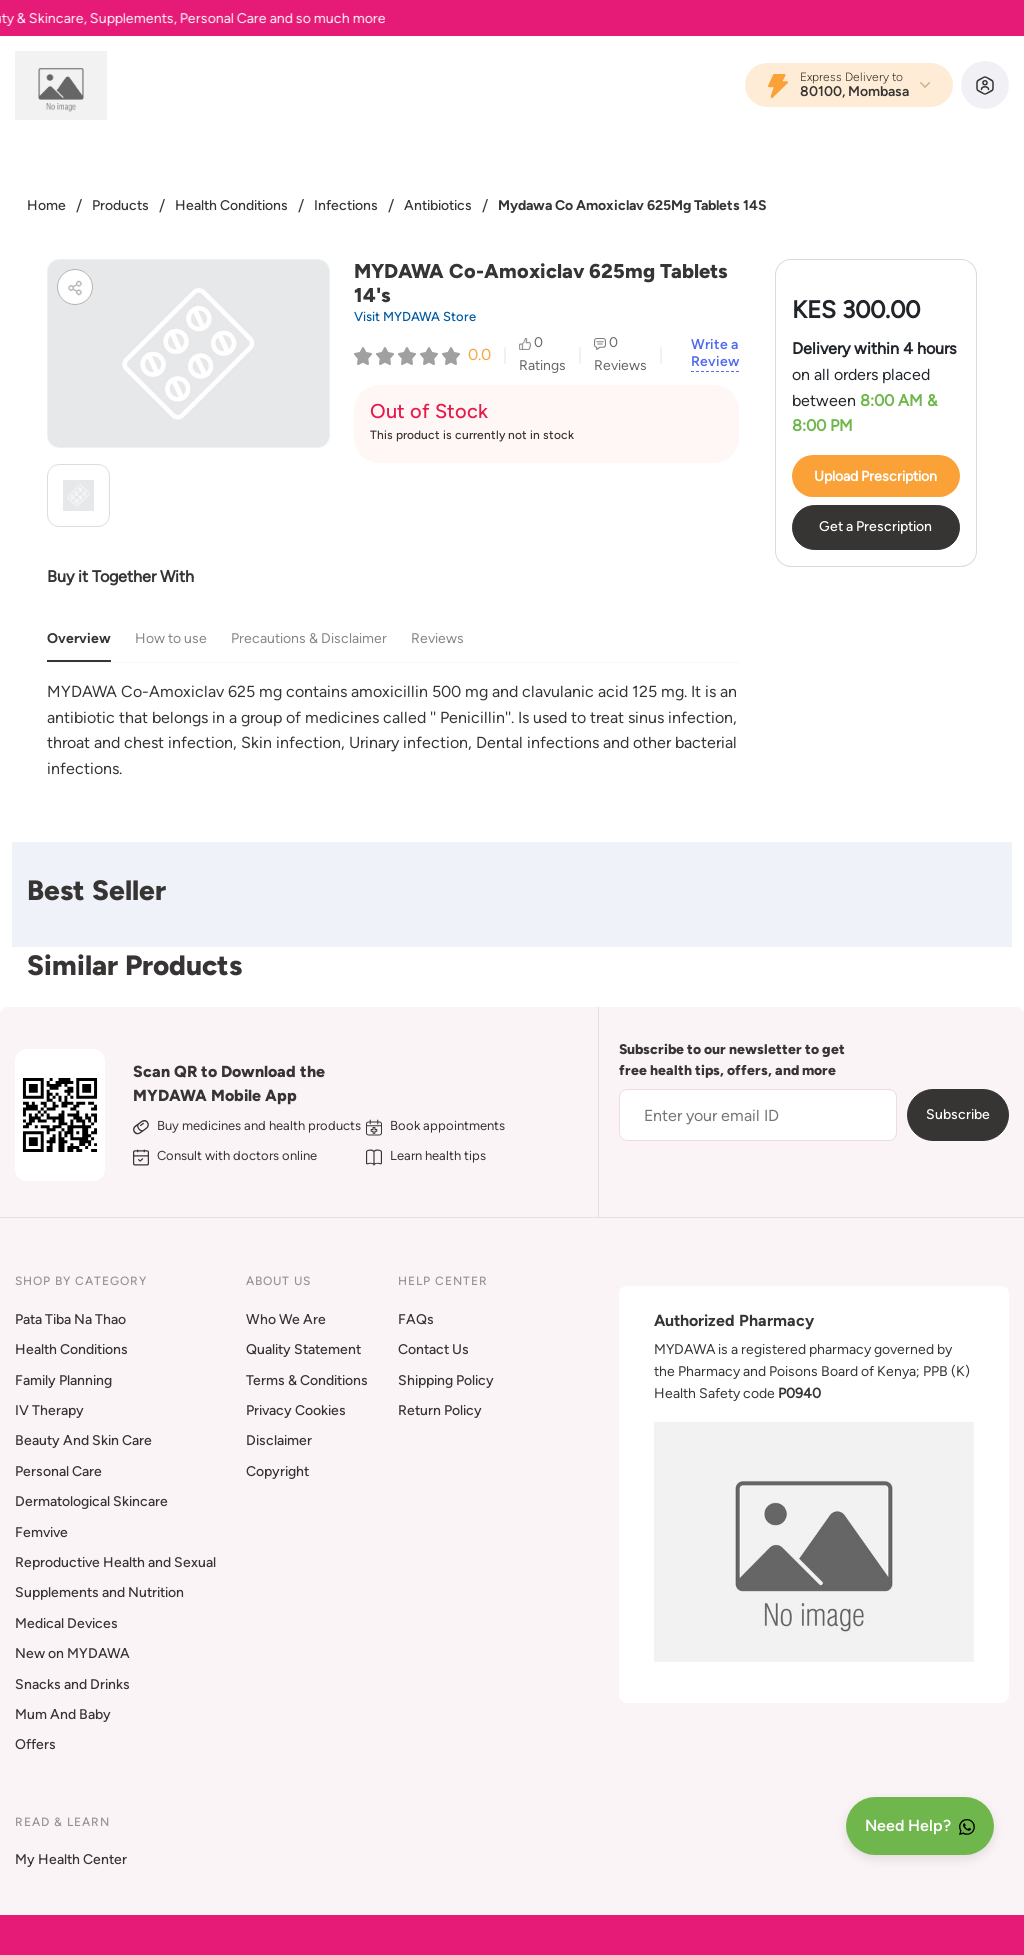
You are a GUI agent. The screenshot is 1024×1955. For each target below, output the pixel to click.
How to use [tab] (171, 638)
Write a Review (715, 353)
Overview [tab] (79, 638)
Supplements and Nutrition (99, 1592)
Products (120, 205)
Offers (35, 1744)
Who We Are (286, 1319)
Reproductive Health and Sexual (115, 1562)
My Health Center (71, 1859)
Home (46, 205)
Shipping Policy (446, 1380)
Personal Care (58, 1471)
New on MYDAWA (72, 1653)
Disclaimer (279, 1440)
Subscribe (958, 1114)
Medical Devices (66, 1623)
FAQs (416, 1319)
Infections (346, 205)
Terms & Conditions (307, 1380)
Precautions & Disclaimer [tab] (309, 638)
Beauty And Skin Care (83, 1440)
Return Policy (440, 1410)
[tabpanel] (393, 730)
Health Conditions (231, 205)
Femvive (41, 1532)
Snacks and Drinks (72, 1684)
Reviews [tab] (437, 638)
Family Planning (63, 1380)
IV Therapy (49, 1410)
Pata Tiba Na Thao (70, 1319)
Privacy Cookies (296, 1410)
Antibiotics (438, 205)
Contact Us (433, 1349)
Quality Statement (303, 1349)
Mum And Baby (63, 1714)
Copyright (277, 1471)
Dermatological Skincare (91, 1501)
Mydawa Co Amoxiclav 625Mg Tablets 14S (632, 205)
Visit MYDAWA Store (415, 316)
